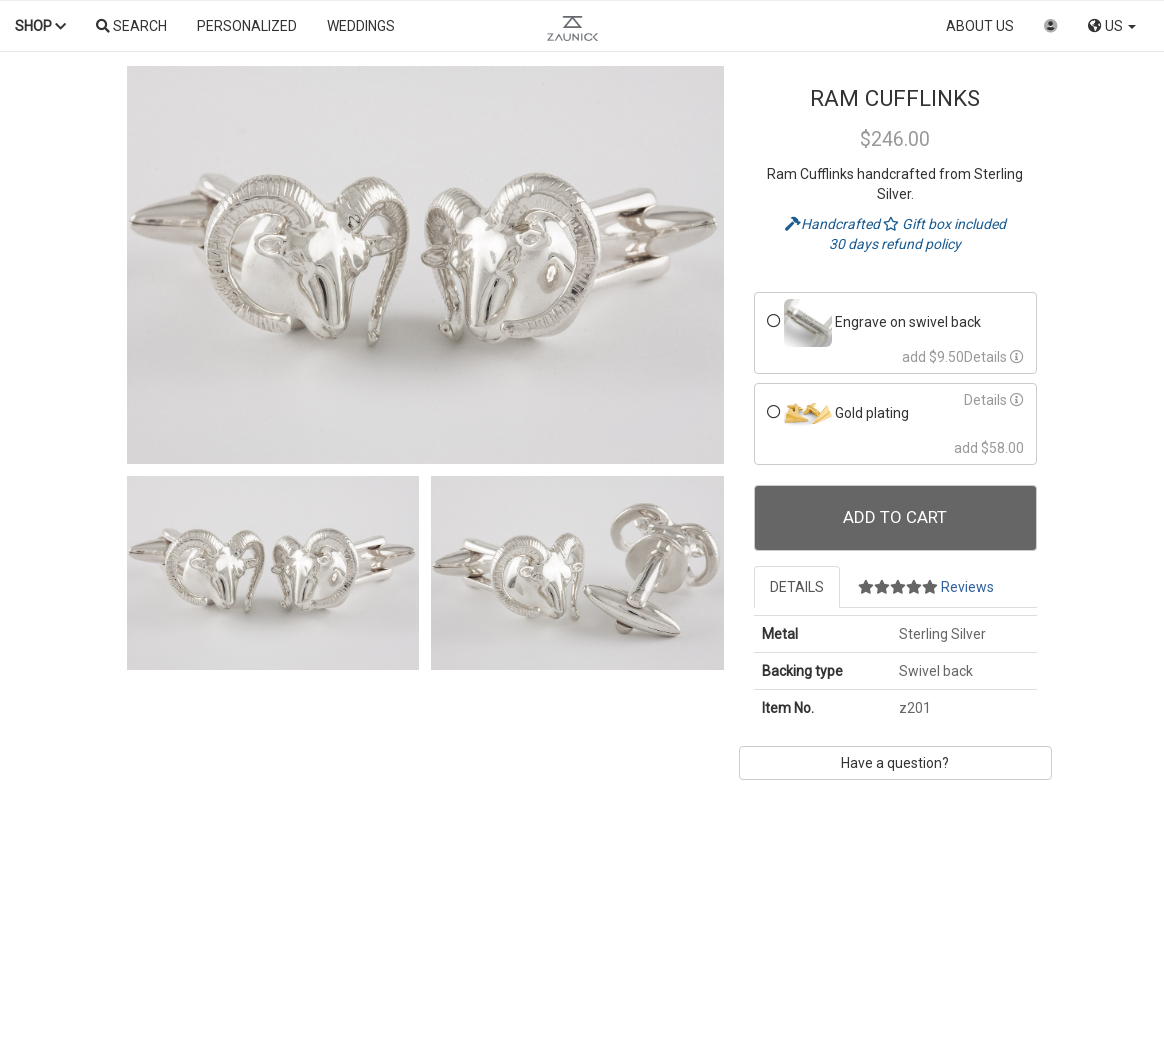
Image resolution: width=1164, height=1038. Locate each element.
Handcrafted (834, 224)
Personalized (247, 26)
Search (131, 26)
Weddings (361, 26)
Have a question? (895, 763)
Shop (40, 26)
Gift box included (944, 224)
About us (980, 26)
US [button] (1112, 26)
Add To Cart (895, 517)
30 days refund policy (895, 244)
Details (994, 357)
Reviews (926, 587)
